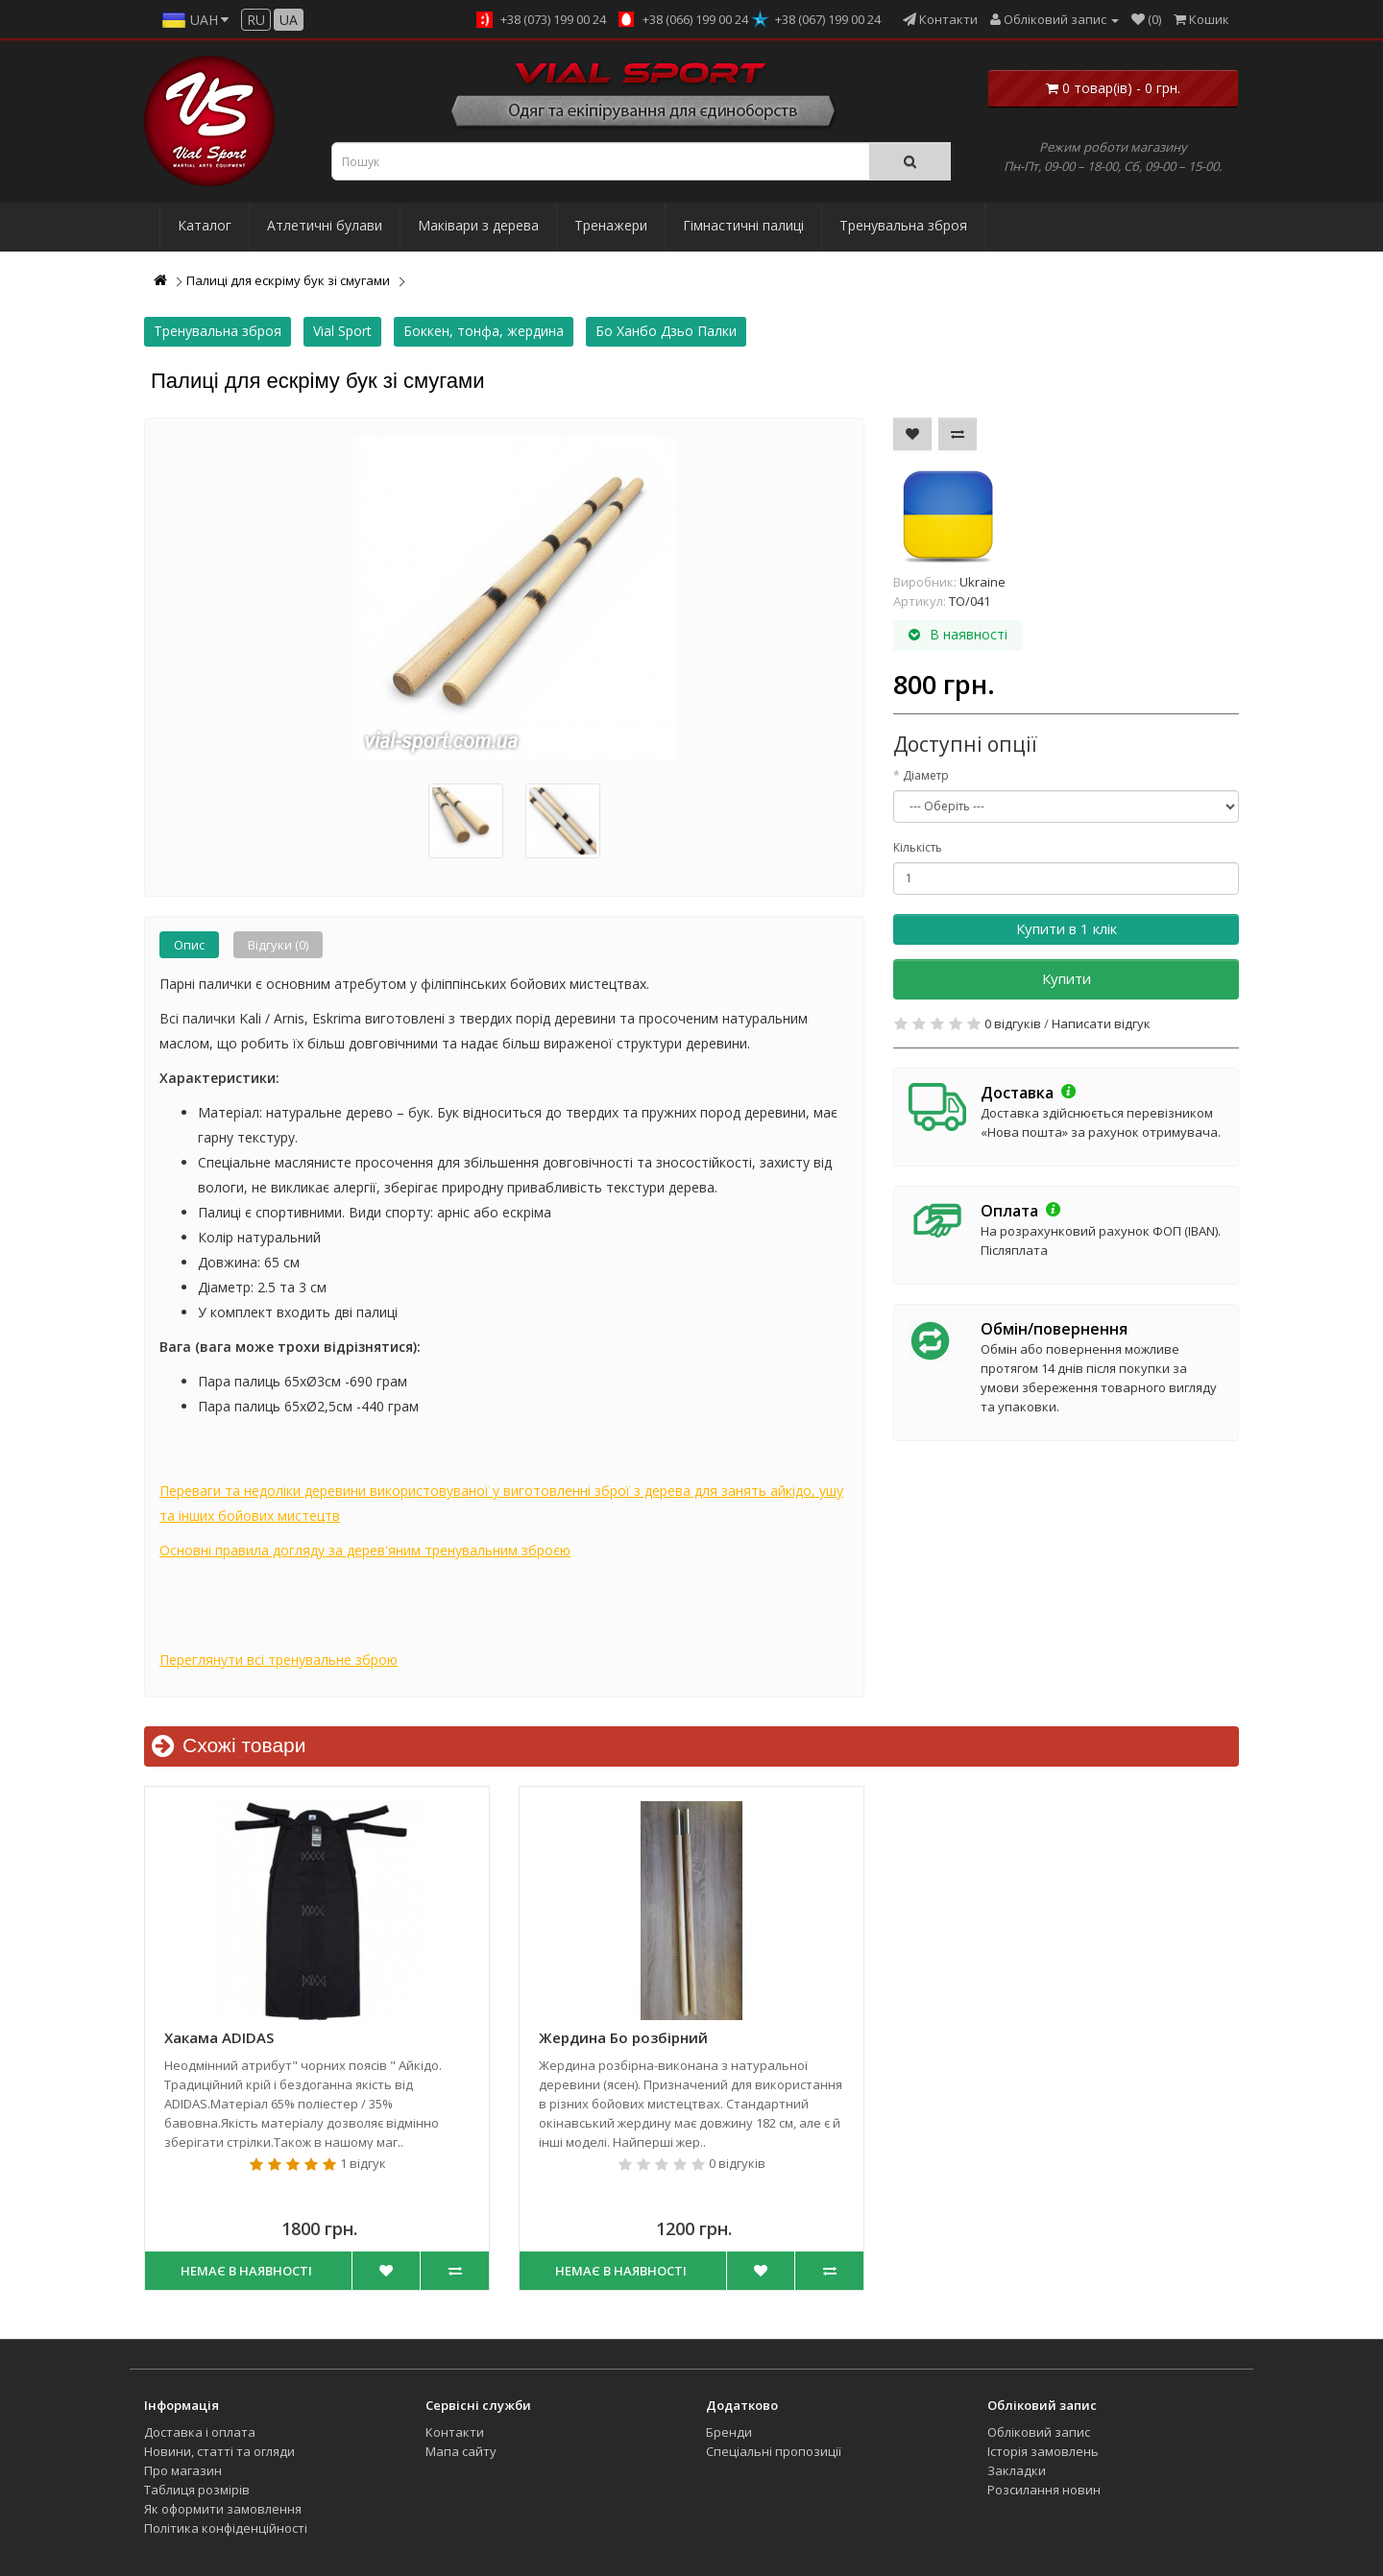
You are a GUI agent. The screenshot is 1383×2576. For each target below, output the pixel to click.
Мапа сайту (461, 2451)
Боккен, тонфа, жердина (483, 331)
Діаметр (926, 775)
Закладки (1016, 2470)
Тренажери (610, 225)
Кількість (917, 847)
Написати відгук (1101, 1023)
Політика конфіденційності (225, 2528)
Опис (189, 944)
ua (288, 20)
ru (256, 20)
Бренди (729, 2432)
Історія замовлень (1043, 2451)
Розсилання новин (1044, 2489)
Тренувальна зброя (903, 225)
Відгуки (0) (278, 944)
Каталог (204, 225)
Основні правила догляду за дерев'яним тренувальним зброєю (364, 1550)
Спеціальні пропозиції (773, 2451)
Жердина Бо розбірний (623, 2037)
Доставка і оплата (199, 2432)
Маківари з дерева (478, 225)
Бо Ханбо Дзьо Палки (666, 331)
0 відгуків (1012, 1023)
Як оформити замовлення (223, 2508)
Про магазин (183, 2470)
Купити (1066, 978)
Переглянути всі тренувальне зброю (278, 1659)
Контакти (454, 2432)
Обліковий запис (1038, 2432)
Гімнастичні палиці (743, 225)
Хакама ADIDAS (219, 2037)
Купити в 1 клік (1066, 928)
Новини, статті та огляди (219, 2451)
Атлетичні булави (324, 225)
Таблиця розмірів (197, 2489)
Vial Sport (342, 331)
